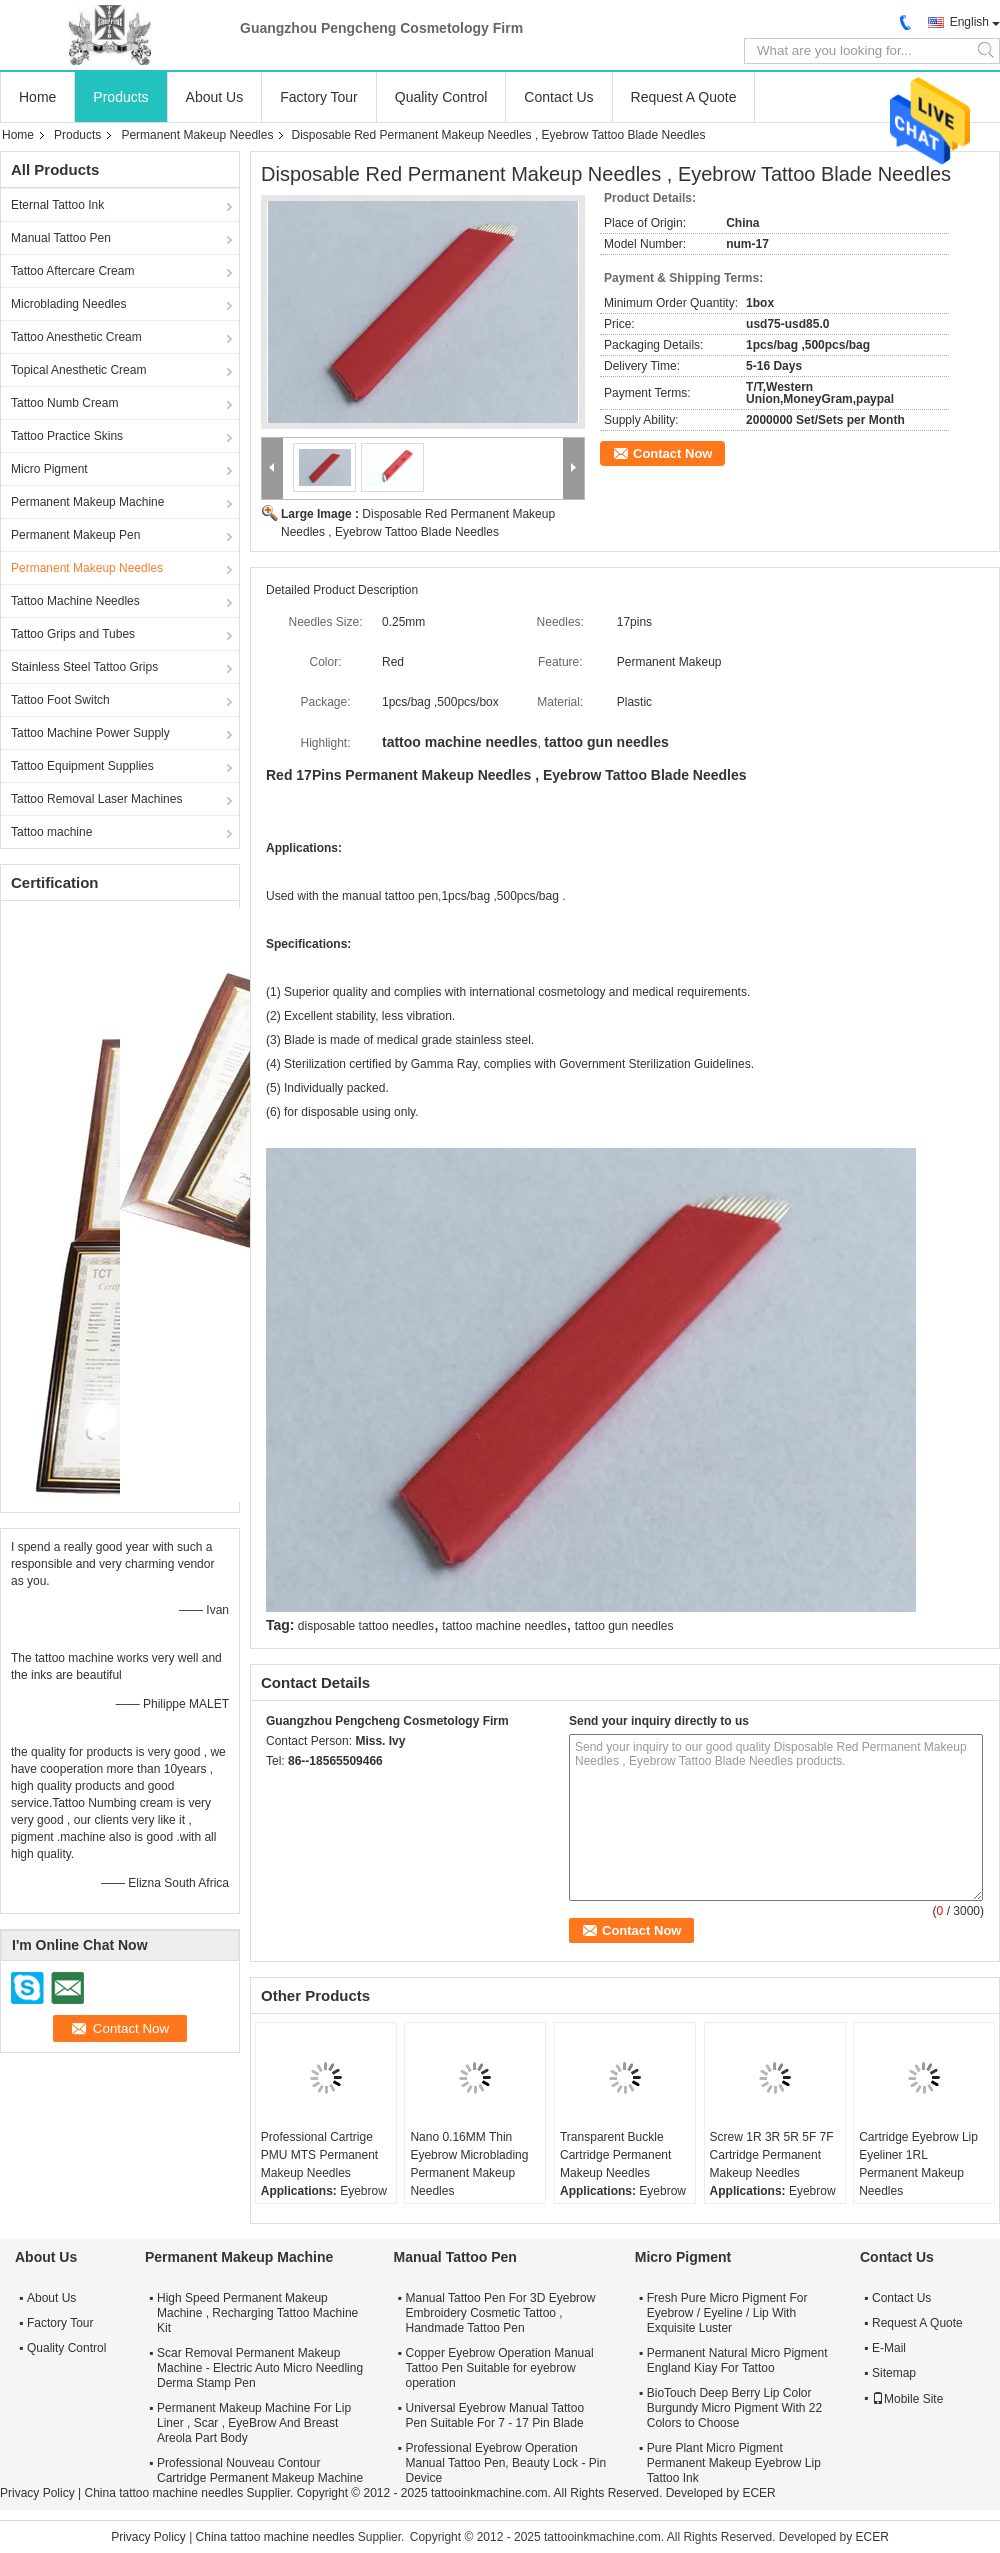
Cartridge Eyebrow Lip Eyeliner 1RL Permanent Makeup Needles (918, 2164)
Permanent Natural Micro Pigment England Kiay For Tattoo (737, 2360)
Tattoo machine (51, 832)
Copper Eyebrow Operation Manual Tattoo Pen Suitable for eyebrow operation (500, 2368)
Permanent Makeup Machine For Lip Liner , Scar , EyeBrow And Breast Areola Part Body (254, 2423)
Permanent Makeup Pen (75, 535)
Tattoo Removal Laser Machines (96, 799)
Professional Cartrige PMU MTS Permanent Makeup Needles (319, 2155)
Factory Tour (319, 97)
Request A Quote (684, 97)
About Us (215, 97)
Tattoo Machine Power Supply (90, 733)
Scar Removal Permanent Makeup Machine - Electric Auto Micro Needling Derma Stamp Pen (260, 2368)
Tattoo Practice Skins (67, 436)
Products (120, 97)
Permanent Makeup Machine (87, 502)
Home (37, 97)
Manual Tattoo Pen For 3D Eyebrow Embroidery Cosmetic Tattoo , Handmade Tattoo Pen (501, 2313)
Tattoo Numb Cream (64, 403)
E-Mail (889, 2348)
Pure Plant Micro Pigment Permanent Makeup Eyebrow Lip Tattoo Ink (734, 2463)
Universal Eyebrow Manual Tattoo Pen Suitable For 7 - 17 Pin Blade (495, 2415)
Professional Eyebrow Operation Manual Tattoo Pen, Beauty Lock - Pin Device (506, 2463)
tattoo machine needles (504, 1626)
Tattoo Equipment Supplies (82, 766)
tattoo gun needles (624, 1626)
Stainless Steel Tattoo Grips (84, 667)
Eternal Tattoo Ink (57, 205)
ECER (758, 2493)
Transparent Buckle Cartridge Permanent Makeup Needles (615, 2155)
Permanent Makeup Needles (197, 135)
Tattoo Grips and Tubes (73, 634)
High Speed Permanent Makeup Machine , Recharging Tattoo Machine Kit (257, 2313)
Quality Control (441, 97)
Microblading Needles (68, 304)
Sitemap (894, 2373)
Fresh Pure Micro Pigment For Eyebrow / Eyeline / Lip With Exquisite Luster (727, 2313)
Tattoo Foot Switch (60, 700)
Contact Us (558, 97)
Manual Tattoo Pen (61, 238)
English (969, 22)
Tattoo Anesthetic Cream (76, 337)
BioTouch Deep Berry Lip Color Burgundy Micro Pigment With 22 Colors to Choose (734, 2408)
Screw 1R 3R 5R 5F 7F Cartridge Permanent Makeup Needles (772, 2155)
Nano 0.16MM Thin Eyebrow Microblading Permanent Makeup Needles (469, 2164)
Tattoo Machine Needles (75, 601)
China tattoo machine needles (163, 2493)
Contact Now (672, 453)
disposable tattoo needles (366, 1626)
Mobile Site (907, 2399)
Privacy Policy (37, 2493)
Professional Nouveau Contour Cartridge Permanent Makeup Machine (260, 2470)
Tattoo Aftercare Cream (72, 271)
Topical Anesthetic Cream (78, 370)
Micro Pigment (49, 469)
